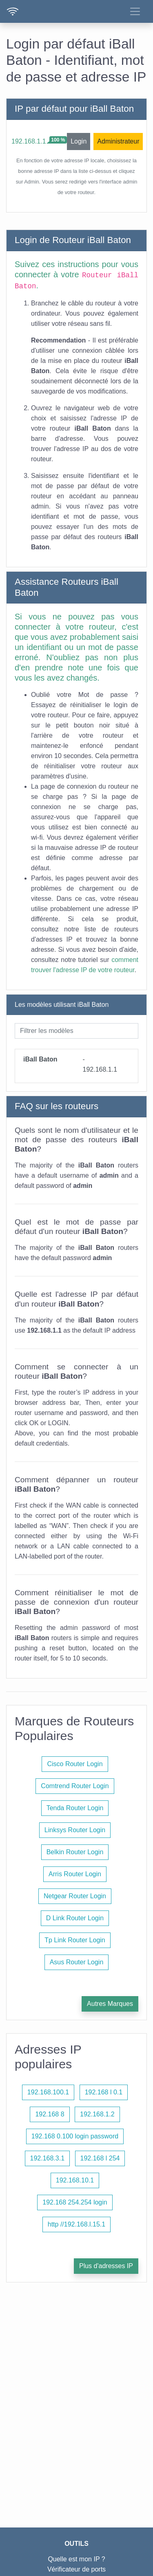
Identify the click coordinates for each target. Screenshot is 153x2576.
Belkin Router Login (75, 1852)
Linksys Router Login (74, 1829)
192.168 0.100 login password (75, 2136)
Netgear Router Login (75, 1896)
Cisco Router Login (74, 1763)
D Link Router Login (75, 1918)
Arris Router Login (75, 1874)
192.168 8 (49, 2114)
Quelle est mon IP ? (76, 2559)
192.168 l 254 (100, 2158)
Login (78, 141)
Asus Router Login (77, 1962)
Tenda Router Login (75, 1807)
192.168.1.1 (28, 141)
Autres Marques (110, 2003)
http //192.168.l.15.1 (76, 2224)
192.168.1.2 (97, 2114)
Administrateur (118, 141)
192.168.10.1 (75, 2180)
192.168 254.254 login (74, 2202)
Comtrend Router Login (75, 1785)
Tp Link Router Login (74, 1940)
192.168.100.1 (48, 2092)
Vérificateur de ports (76, 2569)
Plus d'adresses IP (106, 2265)
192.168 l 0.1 (104, 2092)
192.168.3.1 (47, 2158)
